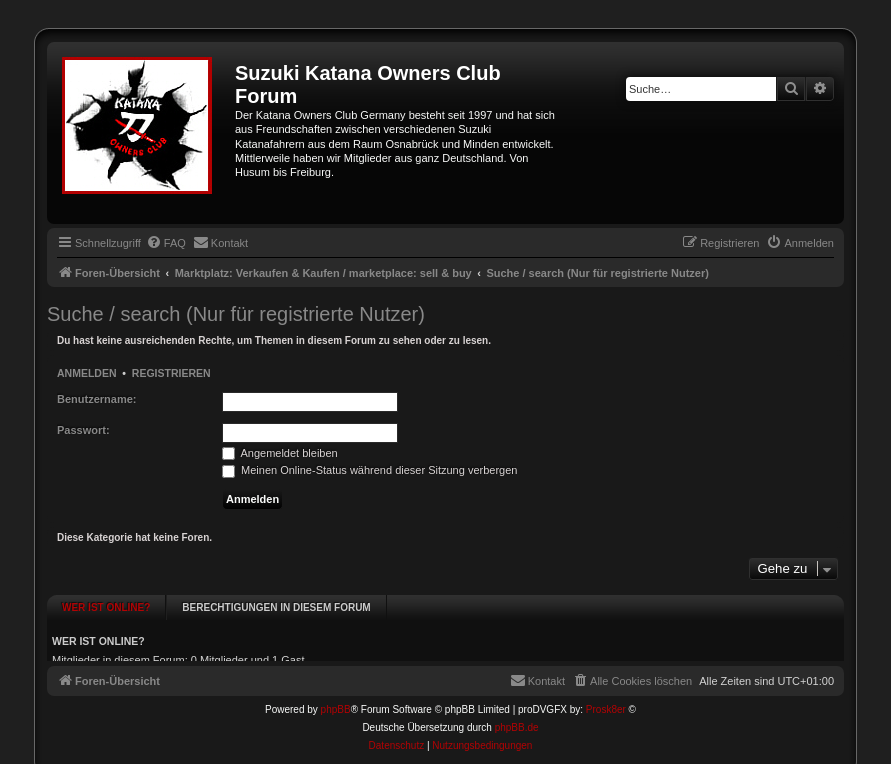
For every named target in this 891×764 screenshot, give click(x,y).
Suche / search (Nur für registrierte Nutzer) (236, 314)
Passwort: (83, 430)
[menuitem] (166, 243)
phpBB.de (517, 715)
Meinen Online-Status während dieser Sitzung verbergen (369, 470)
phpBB (336, 697)
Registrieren (171, 373)
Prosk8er (606, 697)
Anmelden (87, 373)
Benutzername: (96, 399)
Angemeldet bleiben (280, 453)
